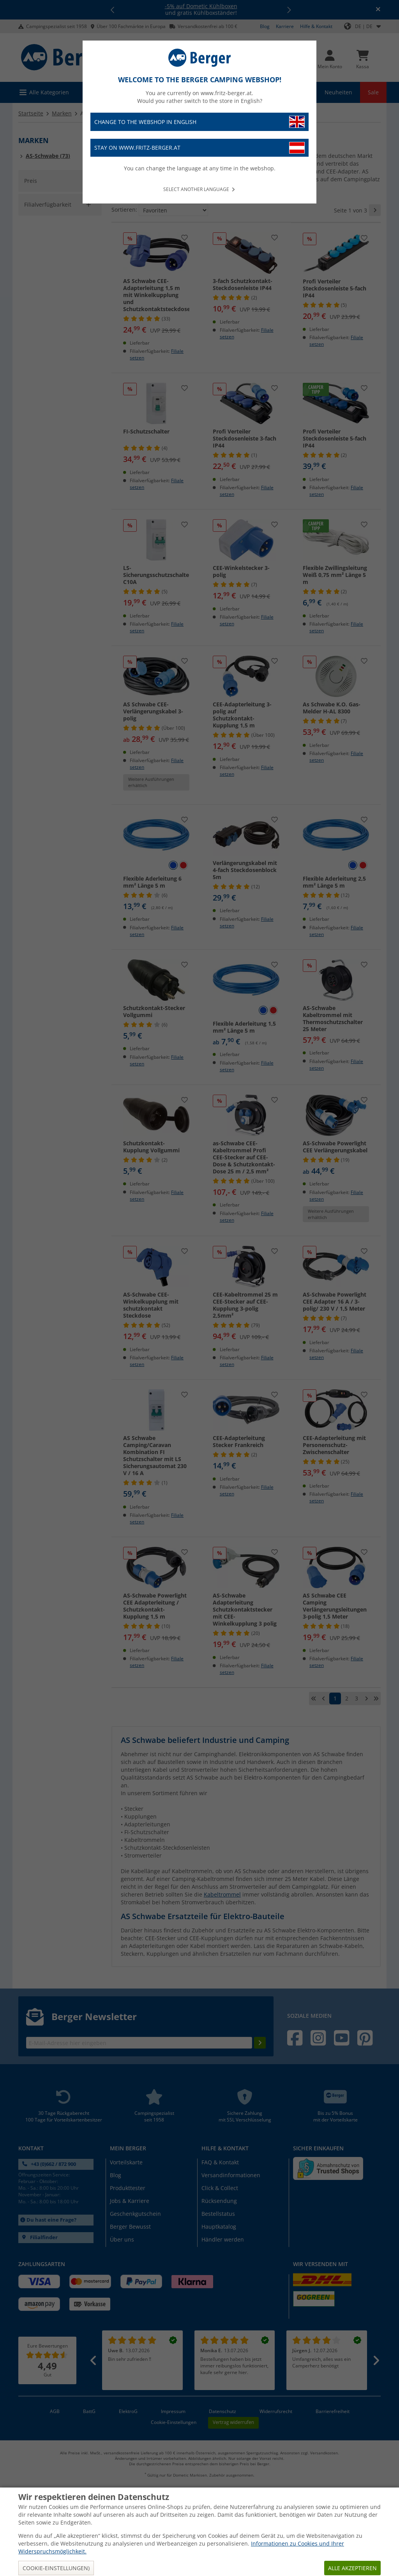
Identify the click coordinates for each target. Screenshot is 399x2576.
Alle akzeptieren (352, 2568)
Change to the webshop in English (199, 122)
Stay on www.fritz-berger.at (199, 148)
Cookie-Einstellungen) (56, 2568)
